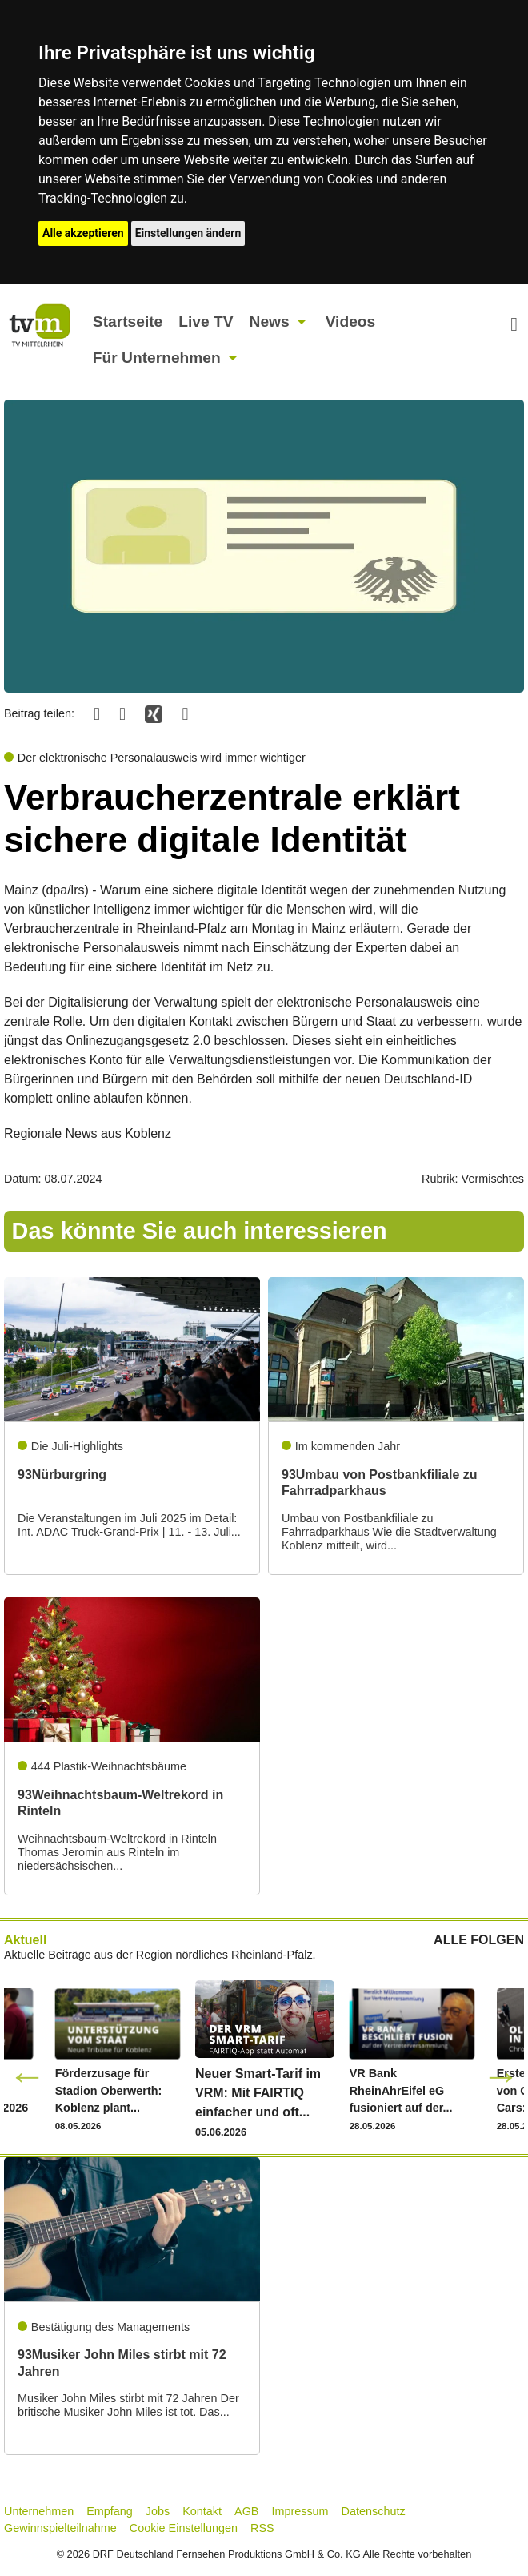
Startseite (127, 321)
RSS (262, 2528)
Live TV (205, 321)
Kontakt (202, 2511)
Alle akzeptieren (83, 233)
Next (501, 2075)
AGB (246, 2511)
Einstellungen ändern (188, 233)
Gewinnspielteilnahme (60, 2528)
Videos (351, 321)
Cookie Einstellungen (184, 2528)
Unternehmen (39, 2511)
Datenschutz (374, 2511)
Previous (27, 2075)
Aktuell (25, 1940)
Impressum (299, 2511)
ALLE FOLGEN (479, 1940)
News (270, 321)
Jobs (158, 2511)
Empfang (109, 2511)
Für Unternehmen (157, 357)
